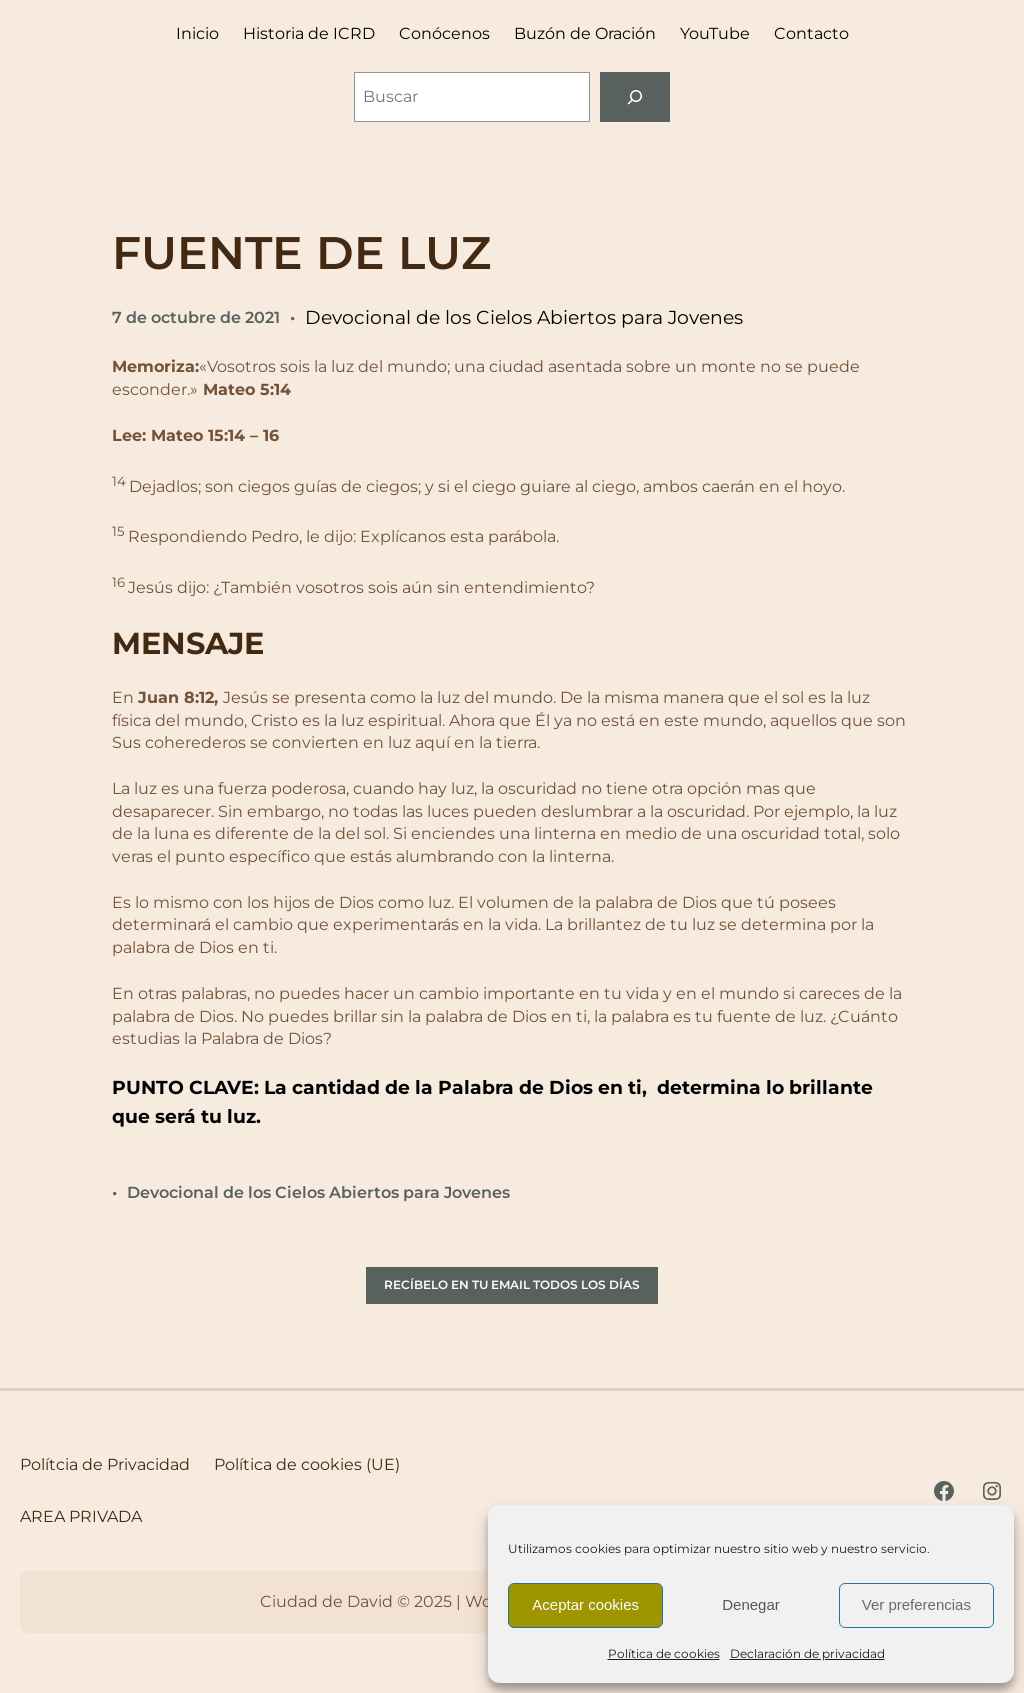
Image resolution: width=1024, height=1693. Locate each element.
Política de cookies (664, 1653)
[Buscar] (635, 96)
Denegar (751, 1604)
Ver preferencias (916, 1604)
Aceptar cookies (585, 1604)
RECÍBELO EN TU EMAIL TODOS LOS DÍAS (512, 1284)
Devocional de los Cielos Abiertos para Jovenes (524, 317)
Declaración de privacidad (807, 1653)
